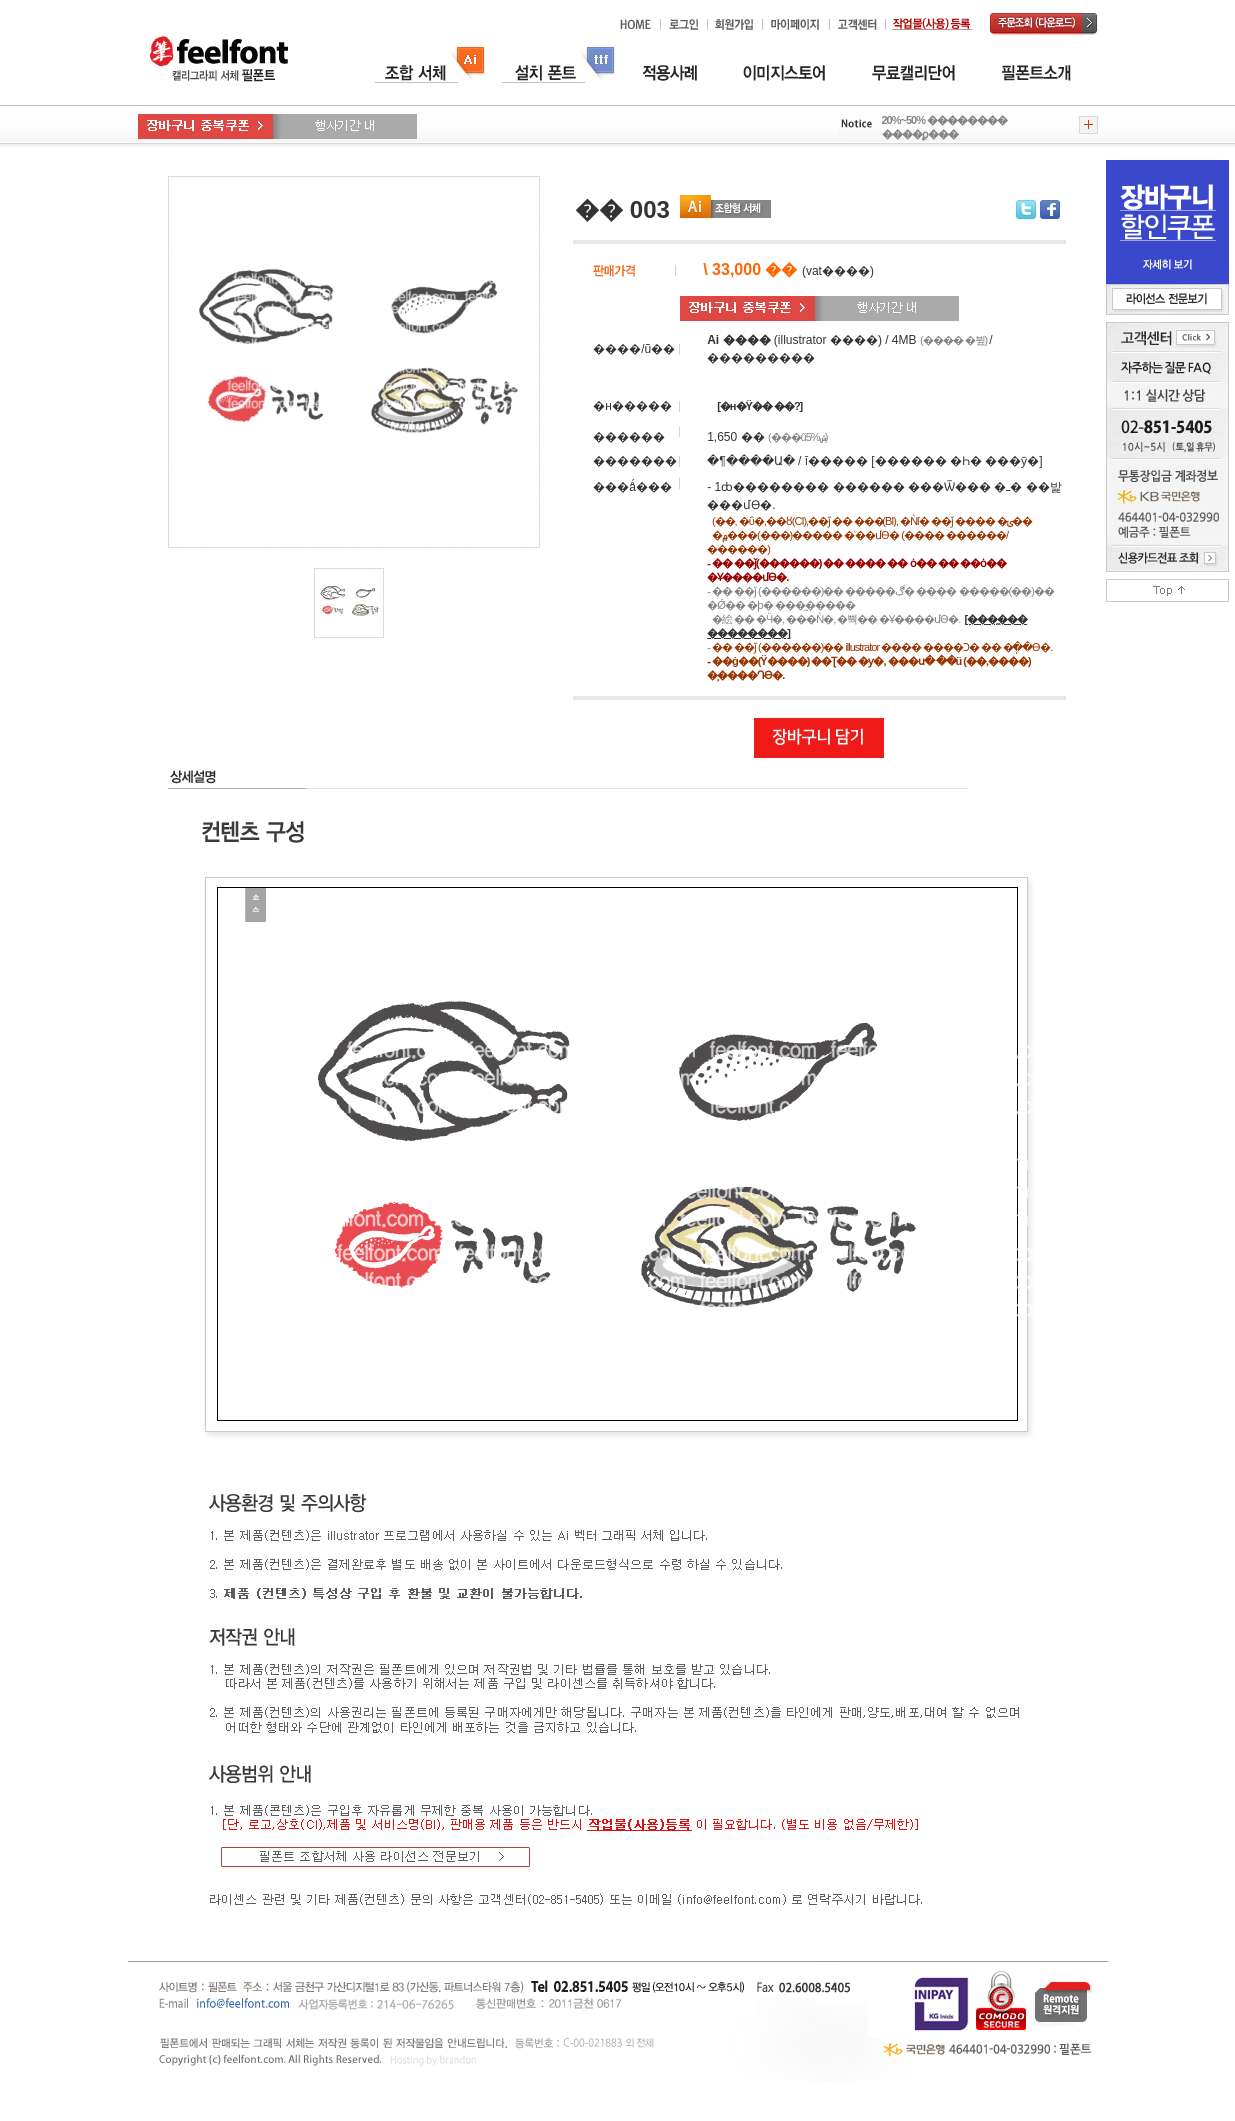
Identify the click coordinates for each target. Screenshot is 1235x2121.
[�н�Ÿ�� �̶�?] (759, 406)
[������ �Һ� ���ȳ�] (956, 461)
